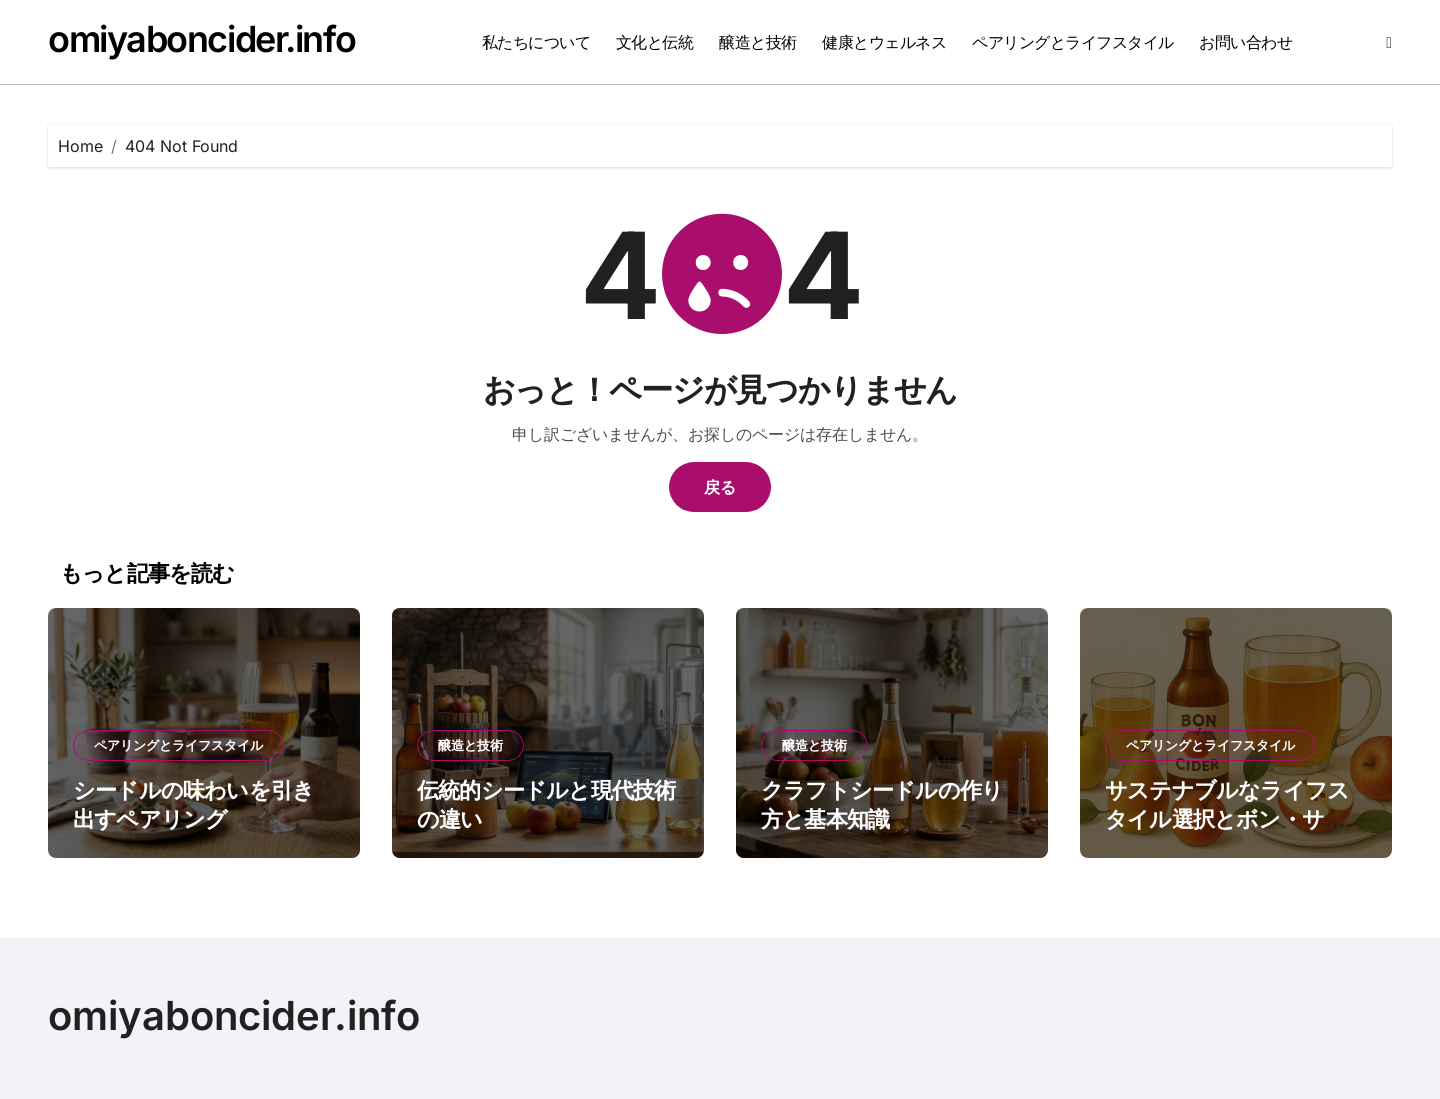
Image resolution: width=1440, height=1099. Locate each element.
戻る (720, 487)
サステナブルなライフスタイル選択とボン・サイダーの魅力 (1227, 818)
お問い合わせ (1245, 42)
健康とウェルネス (884, 42)
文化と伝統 (655, 42)
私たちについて (536, 42)
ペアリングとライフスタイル (1073, 42)
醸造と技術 (758, 42)
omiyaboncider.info (201, 39)
